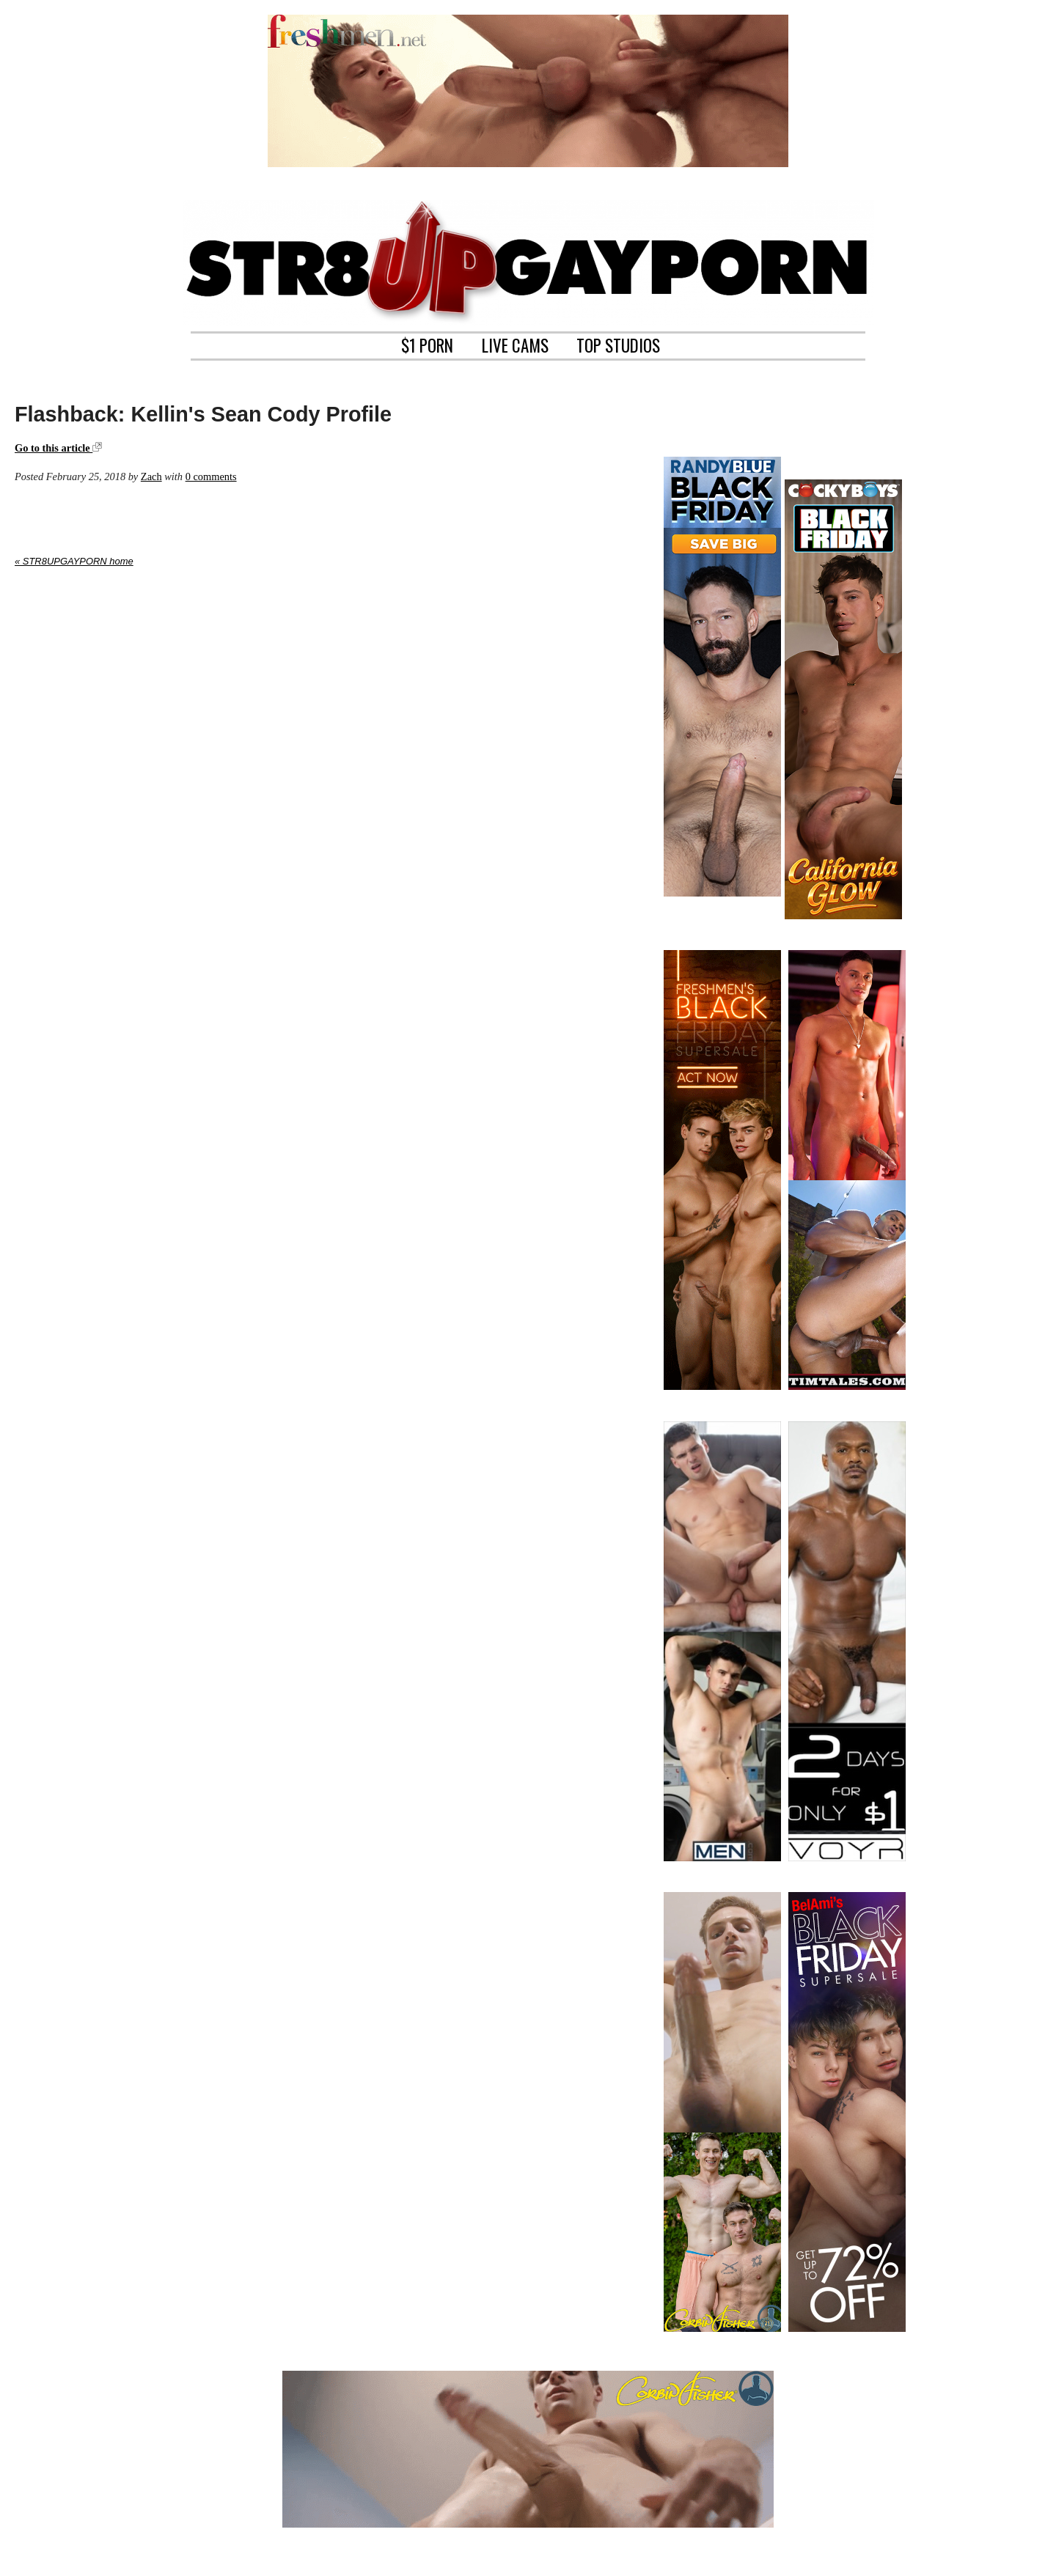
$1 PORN (427, 344)
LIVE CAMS (515, 344)
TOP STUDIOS (618, 344)
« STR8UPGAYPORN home (74, 561)
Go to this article (58, 448)
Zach (151, 476)
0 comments (211, 476)
